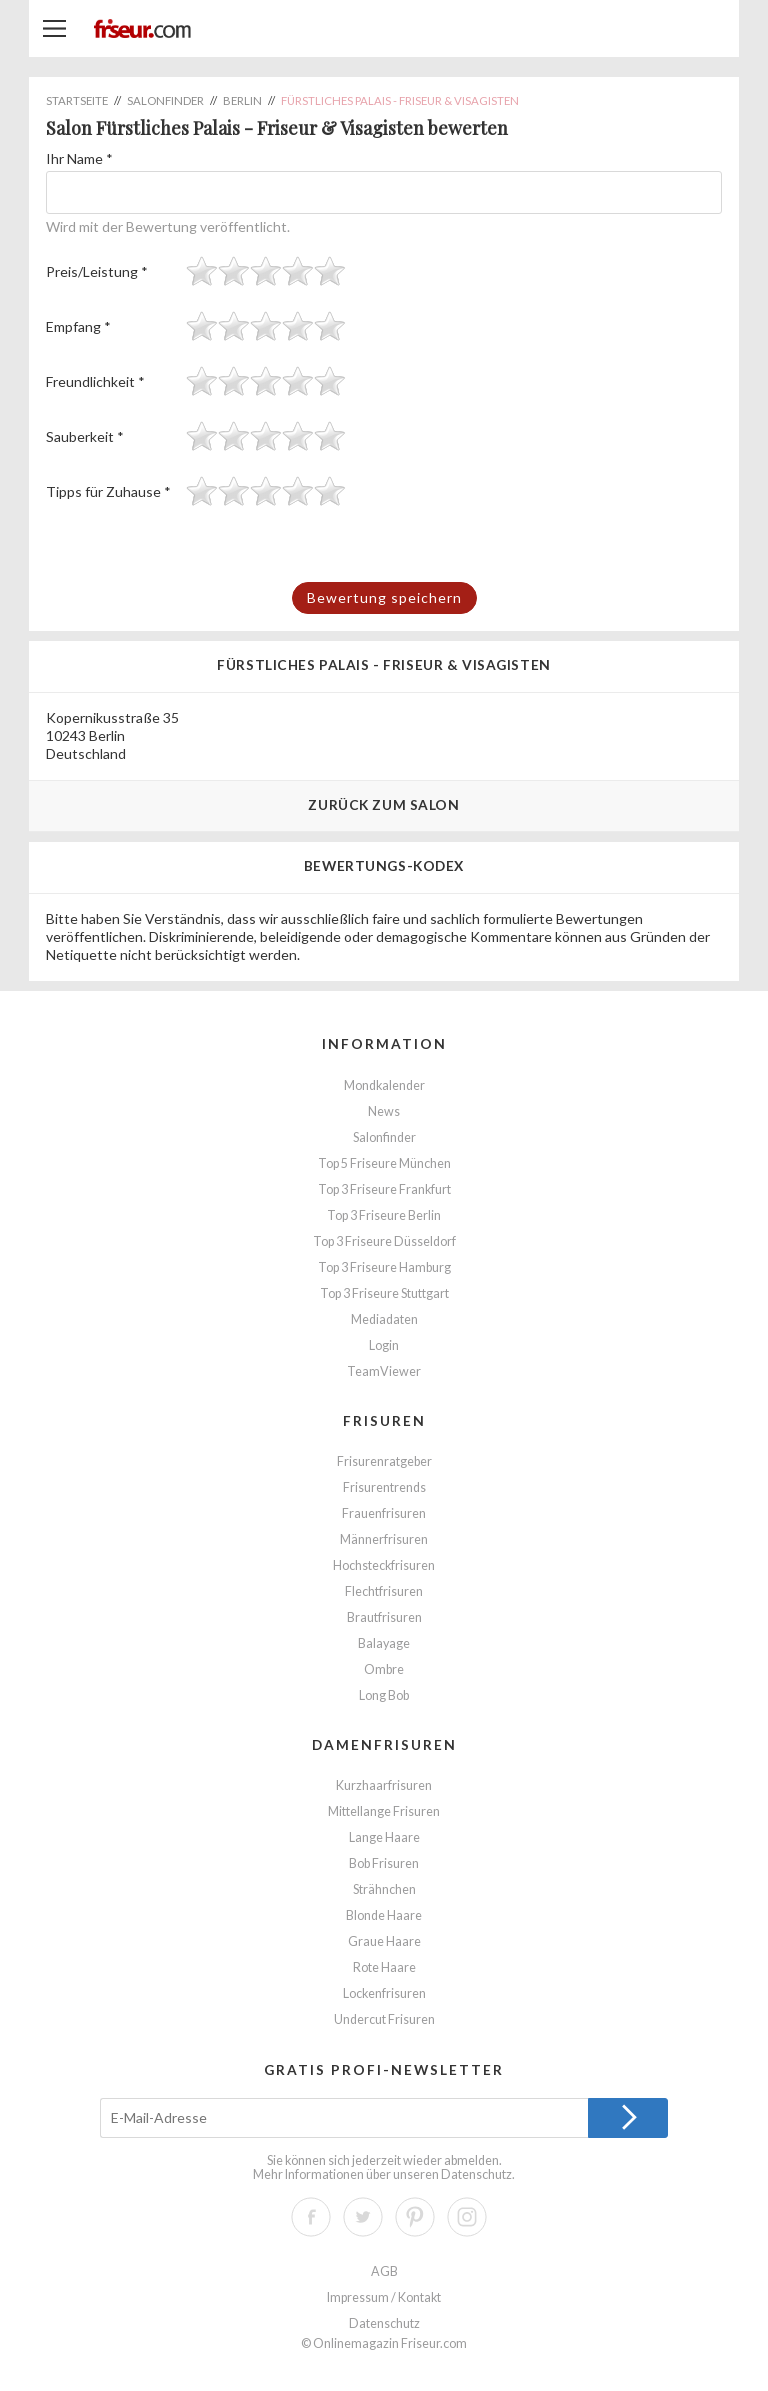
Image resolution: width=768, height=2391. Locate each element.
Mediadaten (384, 1319)
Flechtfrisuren (384, 1591)
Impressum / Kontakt (384, 2297)
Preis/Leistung (97, 271)
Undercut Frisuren (384, 2019)
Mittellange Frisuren (384, 1811)
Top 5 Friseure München (384, 1163)
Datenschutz (476, 2174)
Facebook (311, 2217)
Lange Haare (384, 1837)
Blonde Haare (384, 1915)
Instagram (467, 2217)
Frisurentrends (384, 1487)
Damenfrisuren (384, 1744)
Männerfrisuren (384, 1539)
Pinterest (415, 2217)
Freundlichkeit (95, 381)
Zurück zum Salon (383, 804)
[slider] (266, 271)
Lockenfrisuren (384, 1993)
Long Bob (384, 1695)
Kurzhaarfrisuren (384, 1785)
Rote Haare (384, 1967)
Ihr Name (79, 158)
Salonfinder (384, 1137)
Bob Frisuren (384, 1863)
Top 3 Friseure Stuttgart (384, 1293)
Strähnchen (384, 1889)
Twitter (363, 2217)
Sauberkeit (85, 436)
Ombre (384, 1669)
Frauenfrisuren (384, 1513)
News (384, 1111)
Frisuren (384, 1420)
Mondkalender (384, 1085)
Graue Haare (384, 1941)
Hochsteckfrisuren (384, 1565)
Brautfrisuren (384, 1617)
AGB (384, 2271)
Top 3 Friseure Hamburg (384, 1267)
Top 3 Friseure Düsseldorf (384, 1241)
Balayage (384, 1643)
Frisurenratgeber (384, 1461)
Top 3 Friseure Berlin (384, 1215)
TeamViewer (384, 1371)
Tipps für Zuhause (108, 491)
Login (384, 1345)
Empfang (78, 326)
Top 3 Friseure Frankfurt (384, 1189)
